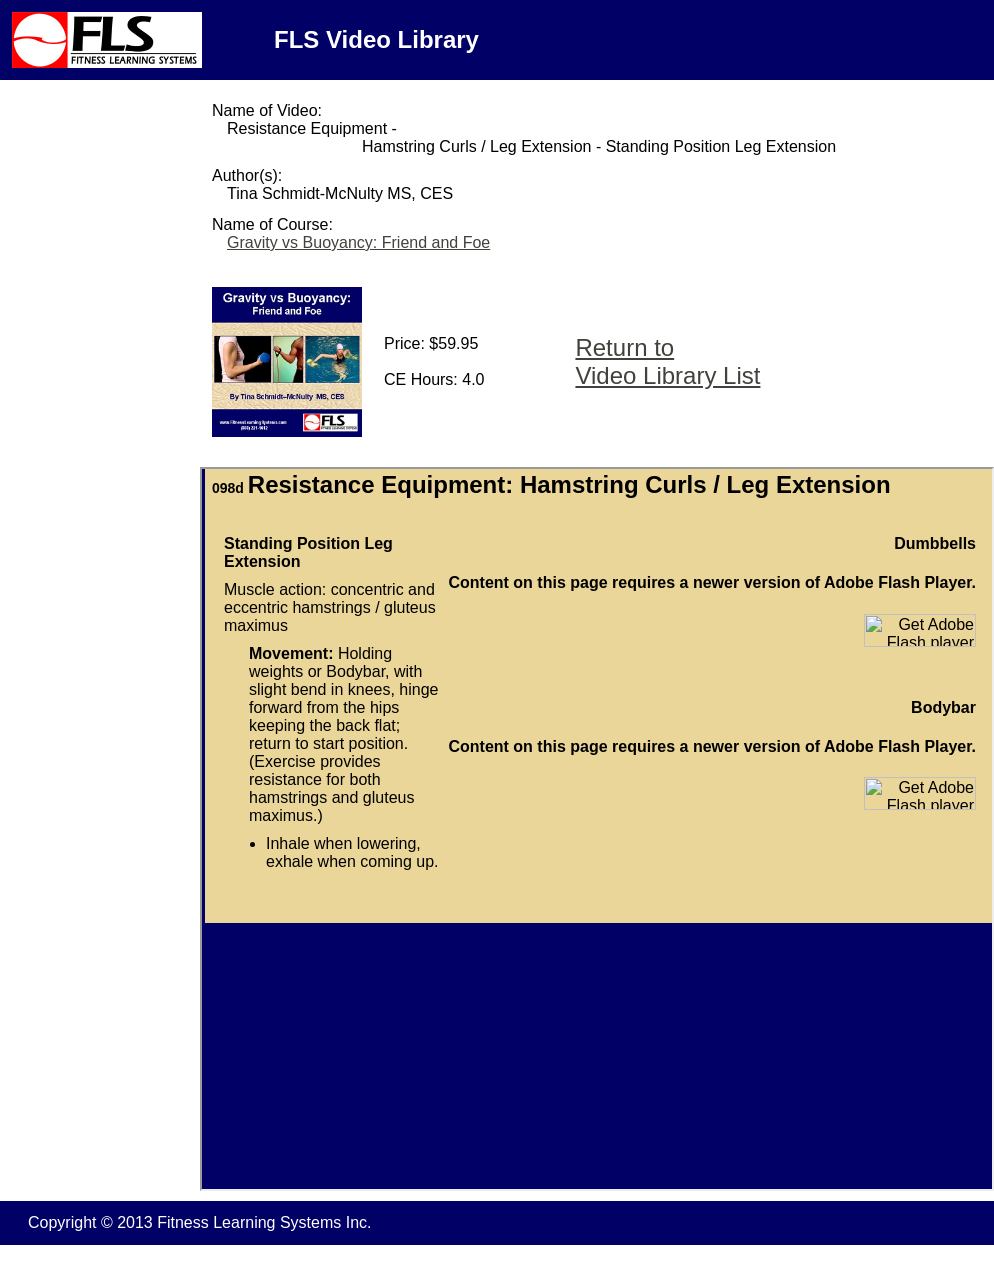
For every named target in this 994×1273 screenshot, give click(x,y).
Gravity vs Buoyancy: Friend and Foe (358, 242)
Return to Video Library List (667, 361)
